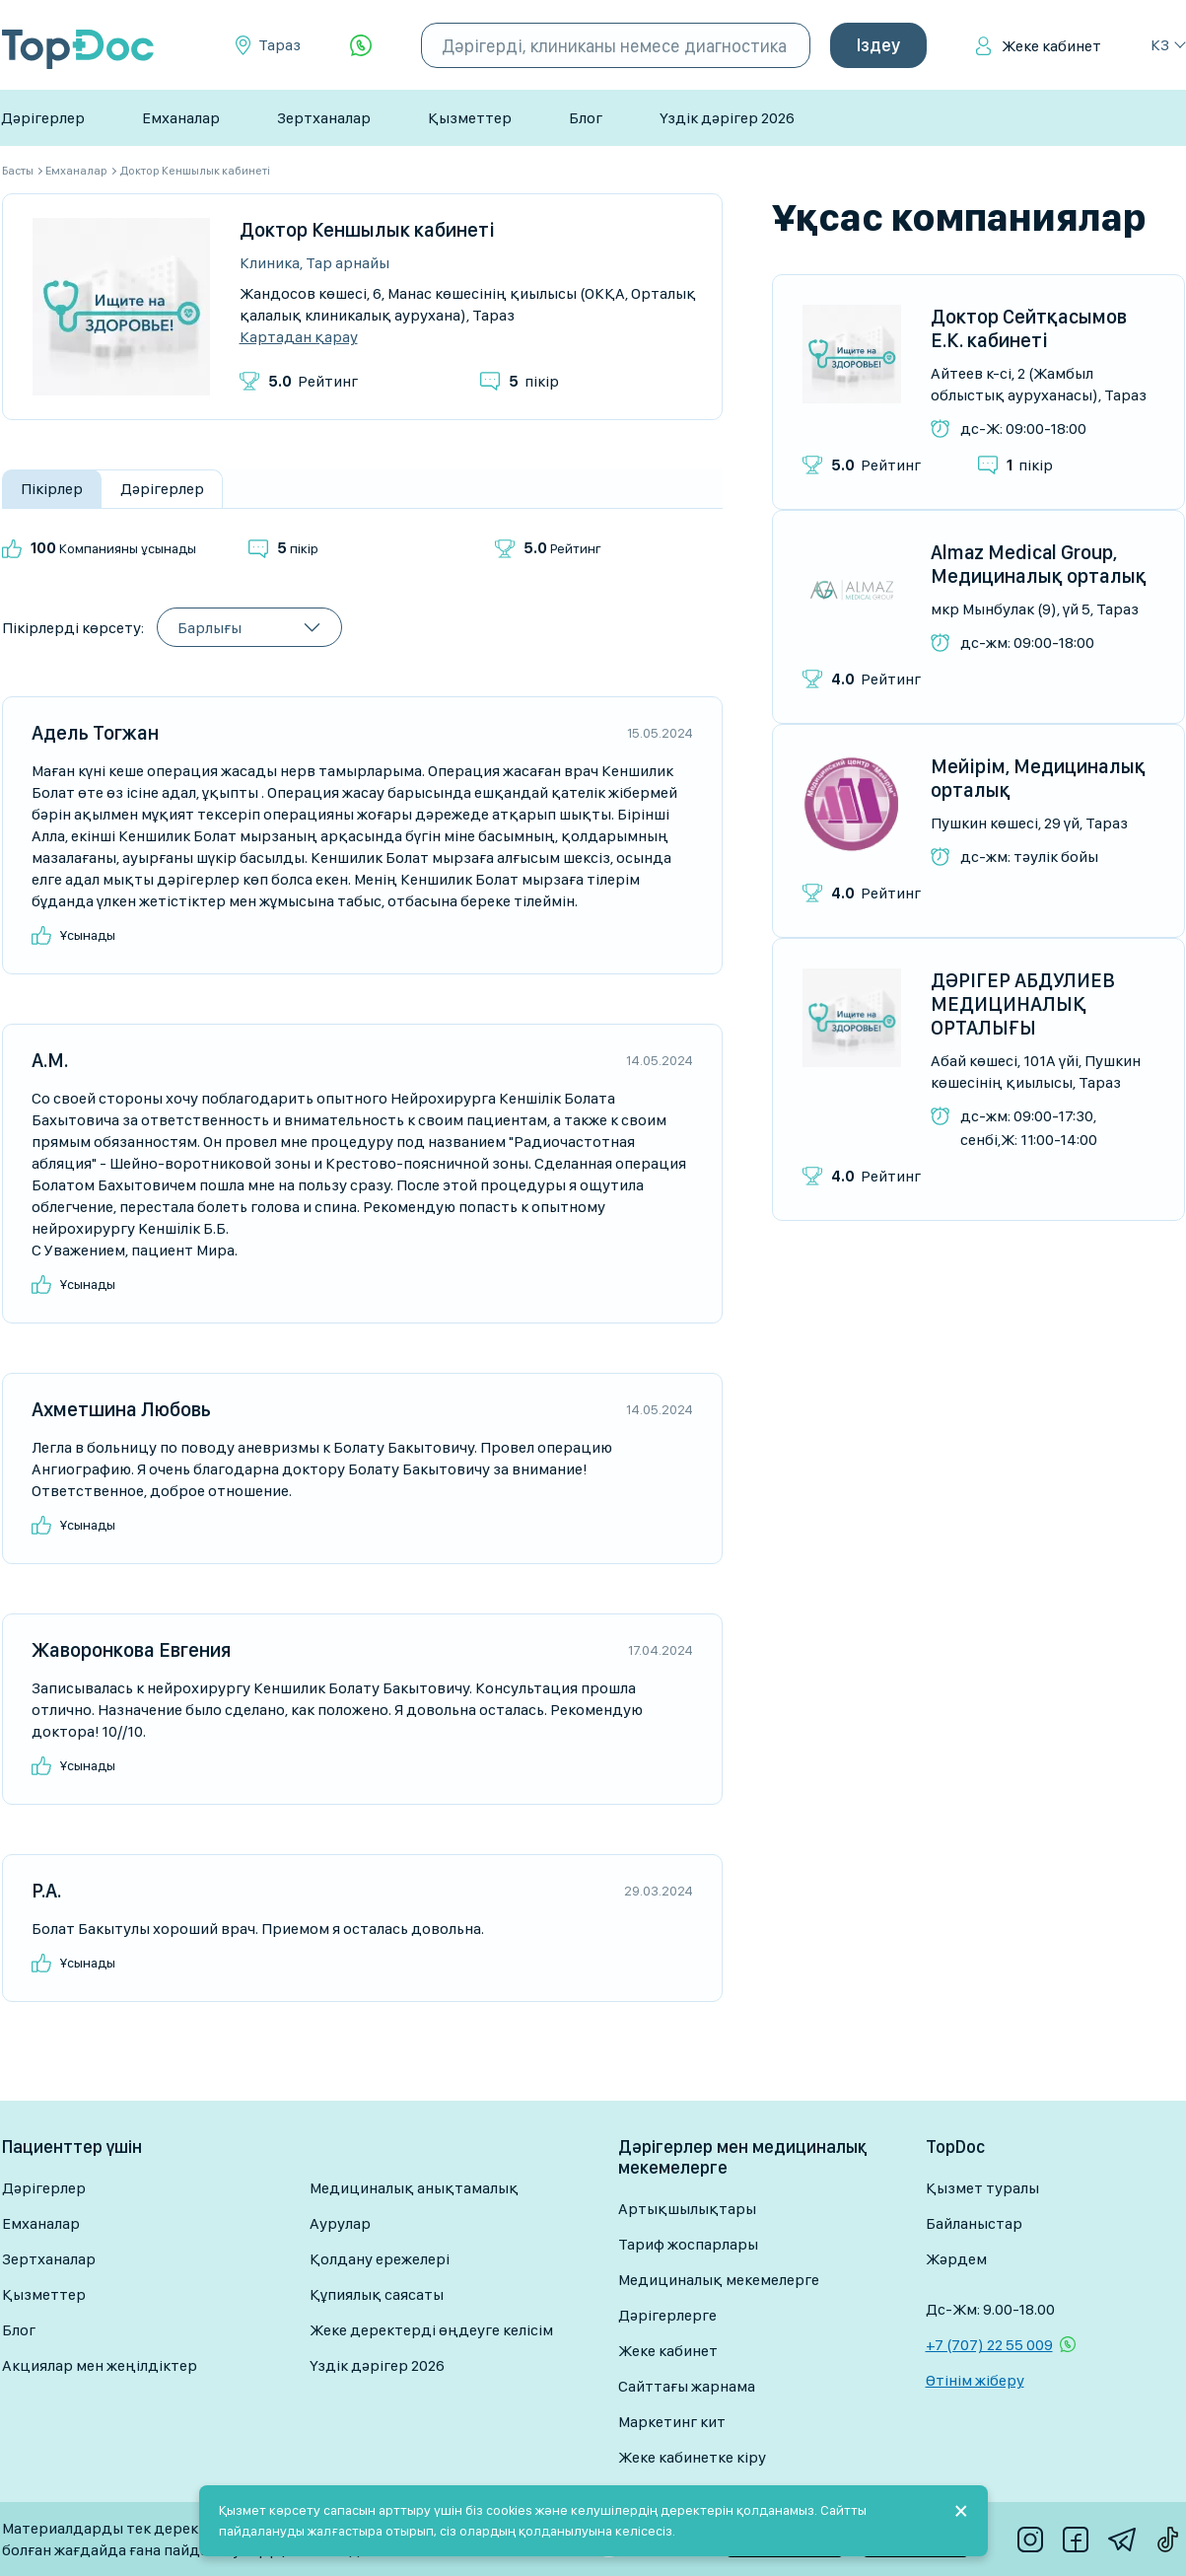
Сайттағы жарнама (686, 2386)
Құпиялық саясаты (377, 2294)
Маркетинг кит (672, 2421)
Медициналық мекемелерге (718, 2279)
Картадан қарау (299, 337)
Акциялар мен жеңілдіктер (99, 2365)
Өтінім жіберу (975, 2380)
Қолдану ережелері (380, 2259)
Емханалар (181, 117)
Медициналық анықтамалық (414, 2188)
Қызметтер (470, 117)
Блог (585, 117)
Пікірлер (52, 488)
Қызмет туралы (982, 2188)
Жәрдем (956, 2259)
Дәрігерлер (43, 117)
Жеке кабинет (1051, 45)
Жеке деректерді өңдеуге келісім (431, 2330)
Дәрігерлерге (667, 2315)
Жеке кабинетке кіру (692, 2457)
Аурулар (340, 2223)
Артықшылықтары (687, 2208)
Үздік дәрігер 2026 (727, 117)
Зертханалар (324, 117)
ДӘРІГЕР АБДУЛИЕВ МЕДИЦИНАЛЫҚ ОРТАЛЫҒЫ (1023, 1003)
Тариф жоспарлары (688, 2244)
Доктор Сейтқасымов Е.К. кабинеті (1029, 328)
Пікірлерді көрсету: (73, 627)
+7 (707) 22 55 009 (989, 2344)
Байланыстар (974, 2223)
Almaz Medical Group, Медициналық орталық (1039, 564)
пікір (534, 381)
